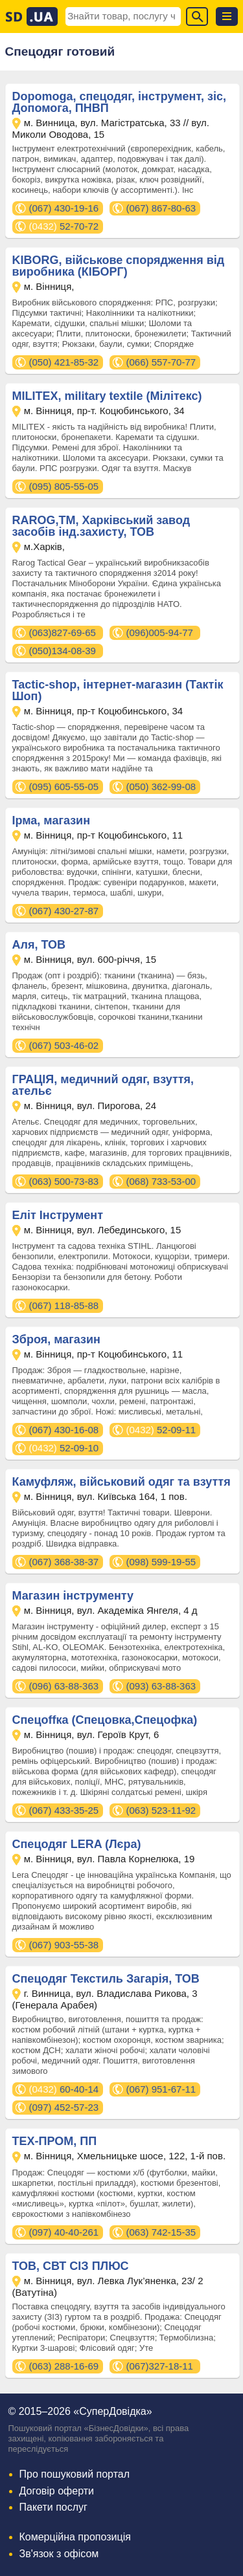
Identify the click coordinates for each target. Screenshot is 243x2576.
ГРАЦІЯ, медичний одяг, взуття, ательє (103, 1085)
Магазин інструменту (73, 1595)
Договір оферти (56, 2490)
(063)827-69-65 (62, 632)
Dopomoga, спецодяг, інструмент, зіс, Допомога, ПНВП (119, 102)
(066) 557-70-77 (161, 362)
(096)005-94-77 (159, 632)
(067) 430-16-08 (64, 1429)
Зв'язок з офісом (59, 2553)
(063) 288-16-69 (64, 2366)
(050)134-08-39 (62, 650)
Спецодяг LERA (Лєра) (76, 1844)
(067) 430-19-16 (64, 208)
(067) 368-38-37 (64, 1561)
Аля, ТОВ (39, 944)
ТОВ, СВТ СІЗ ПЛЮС (70, 2266)
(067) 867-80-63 (161, 208)
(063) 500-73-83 (64, 1181)
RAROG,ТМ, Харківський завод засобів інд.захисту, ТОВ (101, 526)
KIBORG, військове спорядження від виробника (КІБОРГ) (118, 266)
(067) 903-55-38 (64, 1944)
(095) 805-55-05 (64, 486)
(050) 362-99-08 (161, 786)
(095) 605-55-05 (64, 786)
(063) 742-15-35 (161, 2232)
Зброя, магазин (56, 1339)
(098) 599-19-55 (161, 1561)
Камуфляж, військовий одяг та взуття (121, 1481)
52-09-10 (64, 1447)
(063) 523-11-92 (161, 1810)
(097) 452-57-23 (64, 2107)
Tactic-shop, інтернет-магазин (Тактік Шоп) (118, 690)
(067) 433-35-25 (64, 1810)
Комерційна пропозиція (75, 2536)
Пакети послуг (53, 2507)
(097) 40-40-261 (64, 2232)
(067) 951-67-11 (161, 2089)
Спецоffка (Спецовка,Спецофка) (105, 1719)
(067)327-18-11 (159, 2366)
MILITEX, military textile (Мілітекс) (107, 396)
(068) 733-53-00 (161, 1181)
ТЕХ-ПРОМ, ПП (54, 2141)
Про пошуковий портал (74, 2474)
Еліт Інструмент (58, 1215)
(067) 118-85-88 (64, 1305)
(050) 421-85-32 (64, 362)
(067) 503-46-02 (64, 1045)
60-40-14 (64, 2089)
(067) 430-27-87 (64, 910)
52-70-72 (64, 226)
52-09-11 (161, 1429)
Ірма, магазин (51, 820)
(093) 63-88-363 (161, 1685)
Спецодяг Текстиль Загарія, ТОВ (106, 1978)
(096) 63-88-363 (64, 1685)
